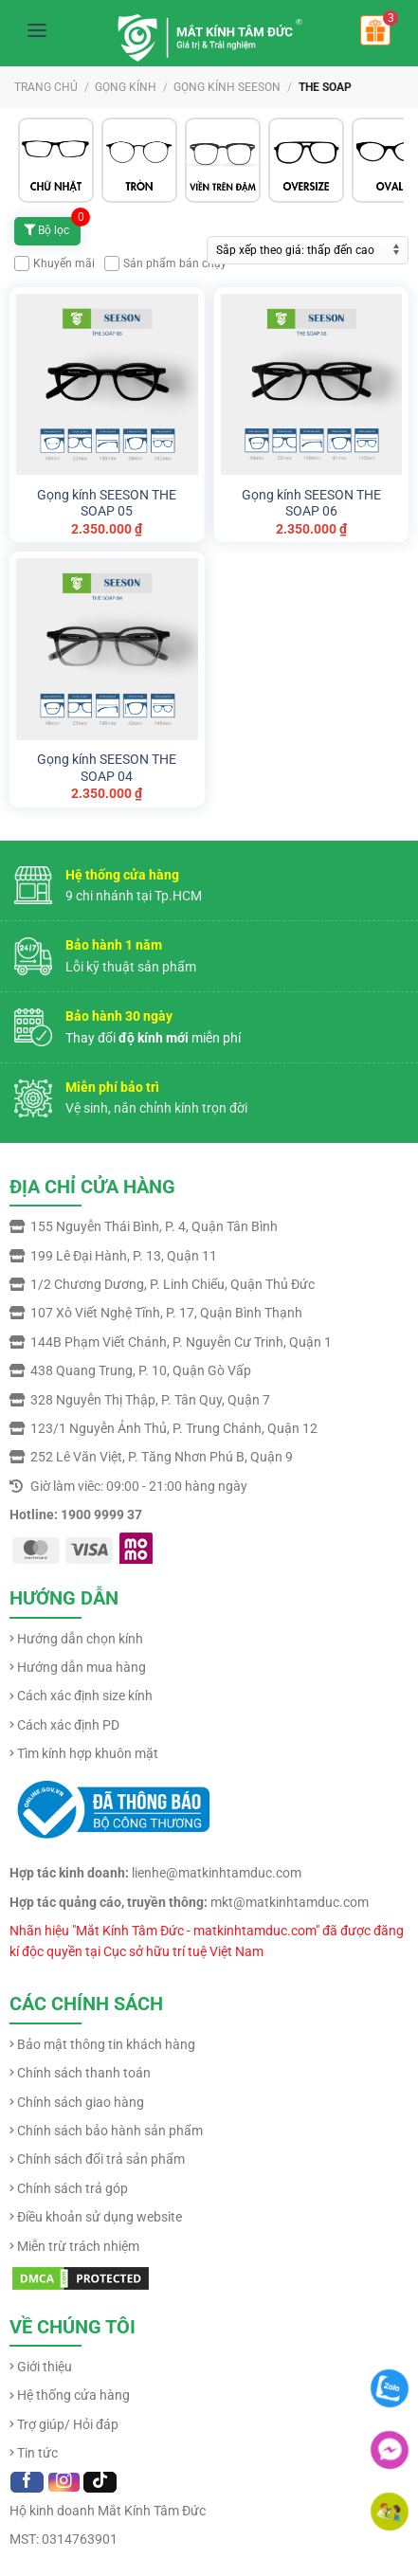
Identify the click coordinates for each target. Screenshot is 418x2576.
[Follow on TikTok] (100, 2482)
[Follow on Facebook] (27, 2482)
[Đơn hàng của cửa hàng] (308, 250)
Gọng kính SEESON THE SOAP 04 (106, 768)
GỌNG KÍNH (125, 87)
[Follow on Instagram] (64, 2482)
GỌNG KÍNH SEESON (227, 87)
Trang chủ (46, 87)
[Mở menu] (37, 30)
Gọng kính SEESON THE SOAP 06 (311, 503)
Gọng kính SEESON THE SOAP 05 (106, 503)
